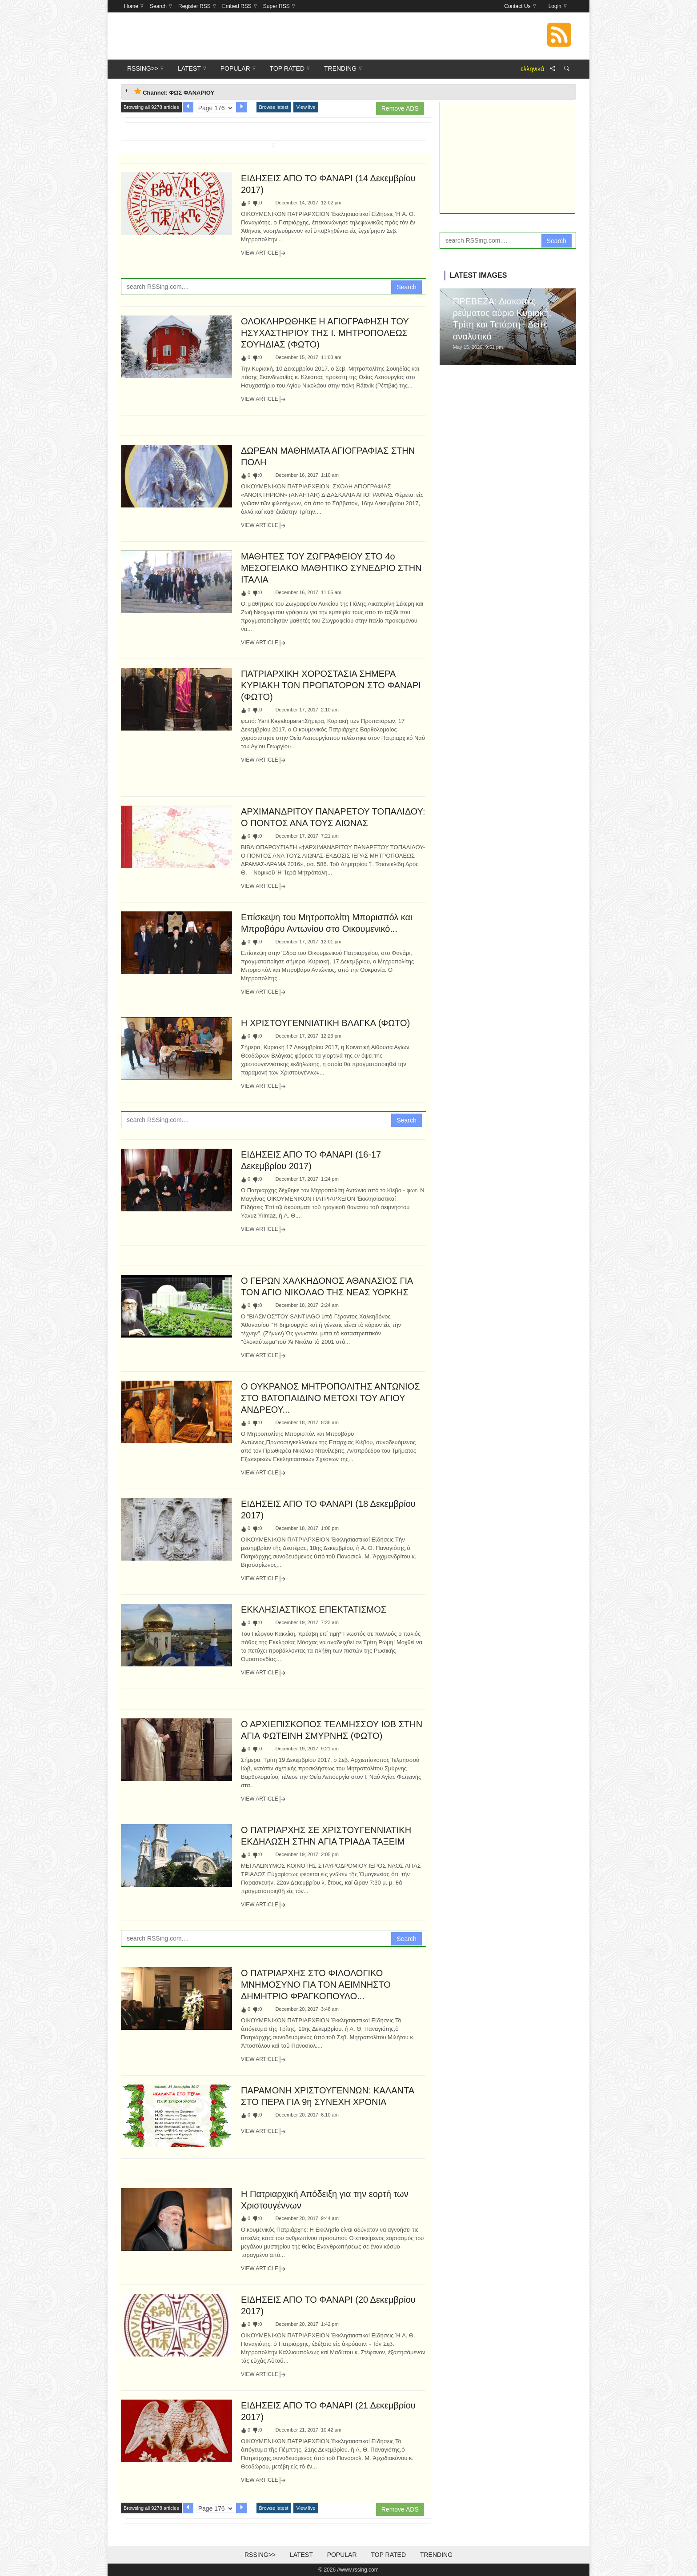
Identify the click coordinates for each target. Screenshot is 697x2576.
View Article (263, 253)
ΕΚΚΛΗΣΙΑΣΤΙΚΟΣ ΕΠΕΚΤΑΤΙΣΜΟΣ (313, 1609)
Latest (301, 2554)
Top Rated (388, 2554)
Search (406, 287)
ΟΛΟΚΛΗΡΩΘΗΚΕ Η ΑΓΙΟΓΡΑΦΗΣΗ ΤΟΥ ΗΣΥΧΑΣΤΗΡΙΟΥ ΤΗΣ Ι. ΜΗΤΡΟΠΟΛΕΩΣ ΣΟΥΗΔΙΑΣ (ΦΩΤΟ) (325, 332)
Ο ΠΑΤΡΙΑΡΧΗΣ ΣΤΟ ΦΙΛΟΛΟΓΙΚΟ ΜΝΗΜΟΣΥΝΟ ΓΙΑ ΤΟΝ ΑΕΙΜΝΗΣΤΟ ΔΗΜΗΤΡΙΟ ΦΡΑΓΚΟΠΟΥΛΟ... (316, 1984)
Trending (436, 2554)
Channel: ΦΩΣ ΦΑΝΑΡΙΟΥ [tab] (174, 92)
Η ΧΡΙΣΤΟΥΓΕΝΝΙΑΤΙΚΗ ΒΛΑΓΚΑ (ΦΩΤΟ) (325, 1023)
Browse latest (273, 107)
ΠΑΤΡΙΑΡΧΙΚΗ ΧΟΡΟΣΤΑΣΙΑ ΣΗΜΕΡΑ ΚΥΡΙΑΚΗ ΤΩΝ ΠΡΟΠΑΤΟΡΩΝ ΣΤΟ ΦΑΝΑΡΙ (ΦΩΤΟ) (331, 685)
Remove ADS (400, 108)
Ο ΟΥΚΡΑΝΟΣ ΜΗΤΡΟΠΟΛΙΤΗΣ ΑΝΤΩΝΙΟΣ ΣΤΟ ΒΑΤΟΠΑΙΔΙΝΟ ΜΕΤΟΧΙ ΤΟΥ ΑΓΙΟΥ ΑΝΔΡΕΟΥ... (330, 1398)
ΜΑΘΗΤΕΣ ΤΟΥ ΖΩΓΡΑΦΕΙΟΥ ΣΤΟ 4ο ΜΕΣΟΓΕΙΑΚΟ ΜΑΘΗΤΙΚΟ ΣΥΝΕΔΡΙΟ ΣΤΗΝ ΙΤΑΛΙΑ (331, 567)
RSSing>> (260, 2554)
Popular (342, 2554)
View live (305, 107)
